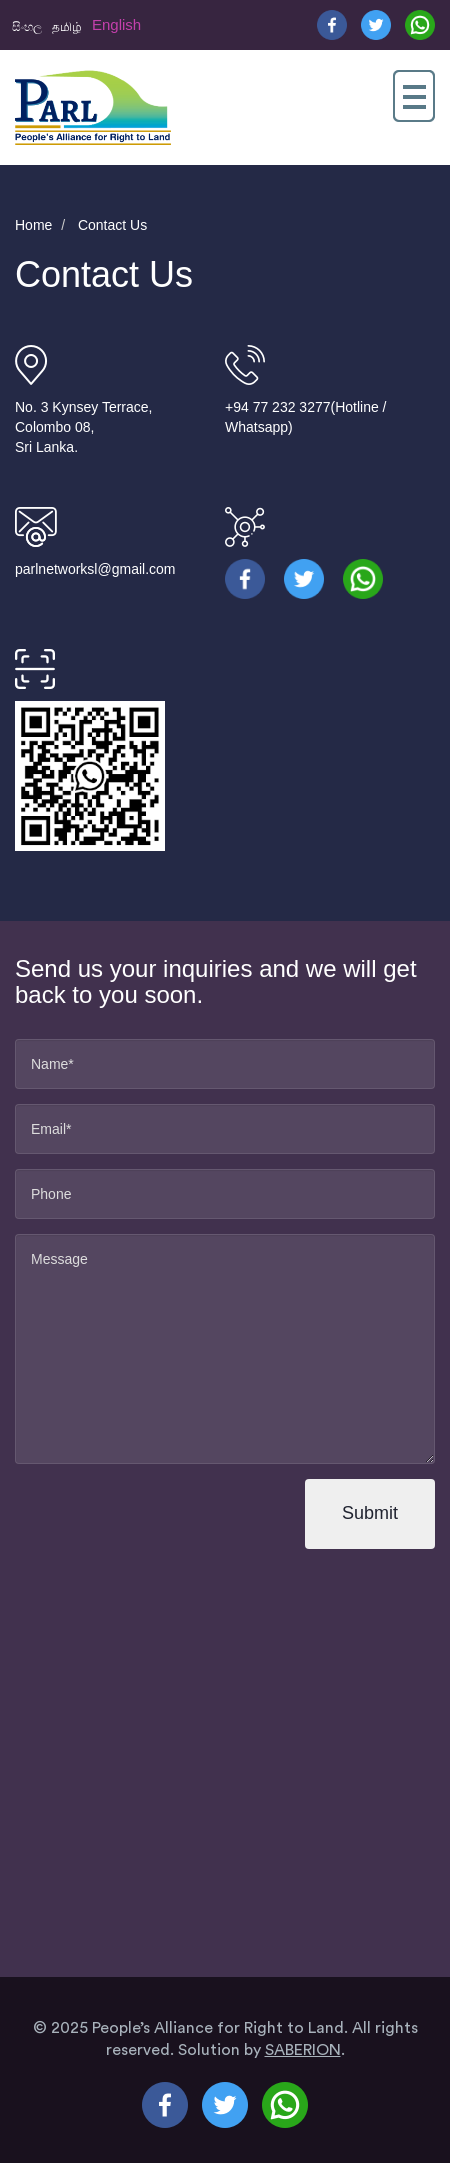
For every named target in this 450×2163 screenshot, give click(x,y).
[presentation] (153, 1514)
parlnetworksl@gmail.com (95, 569)
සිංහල (27, 27)
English (116, 24)
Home (33, 225)
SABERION (303, 2050)
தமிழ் (67, 27)
